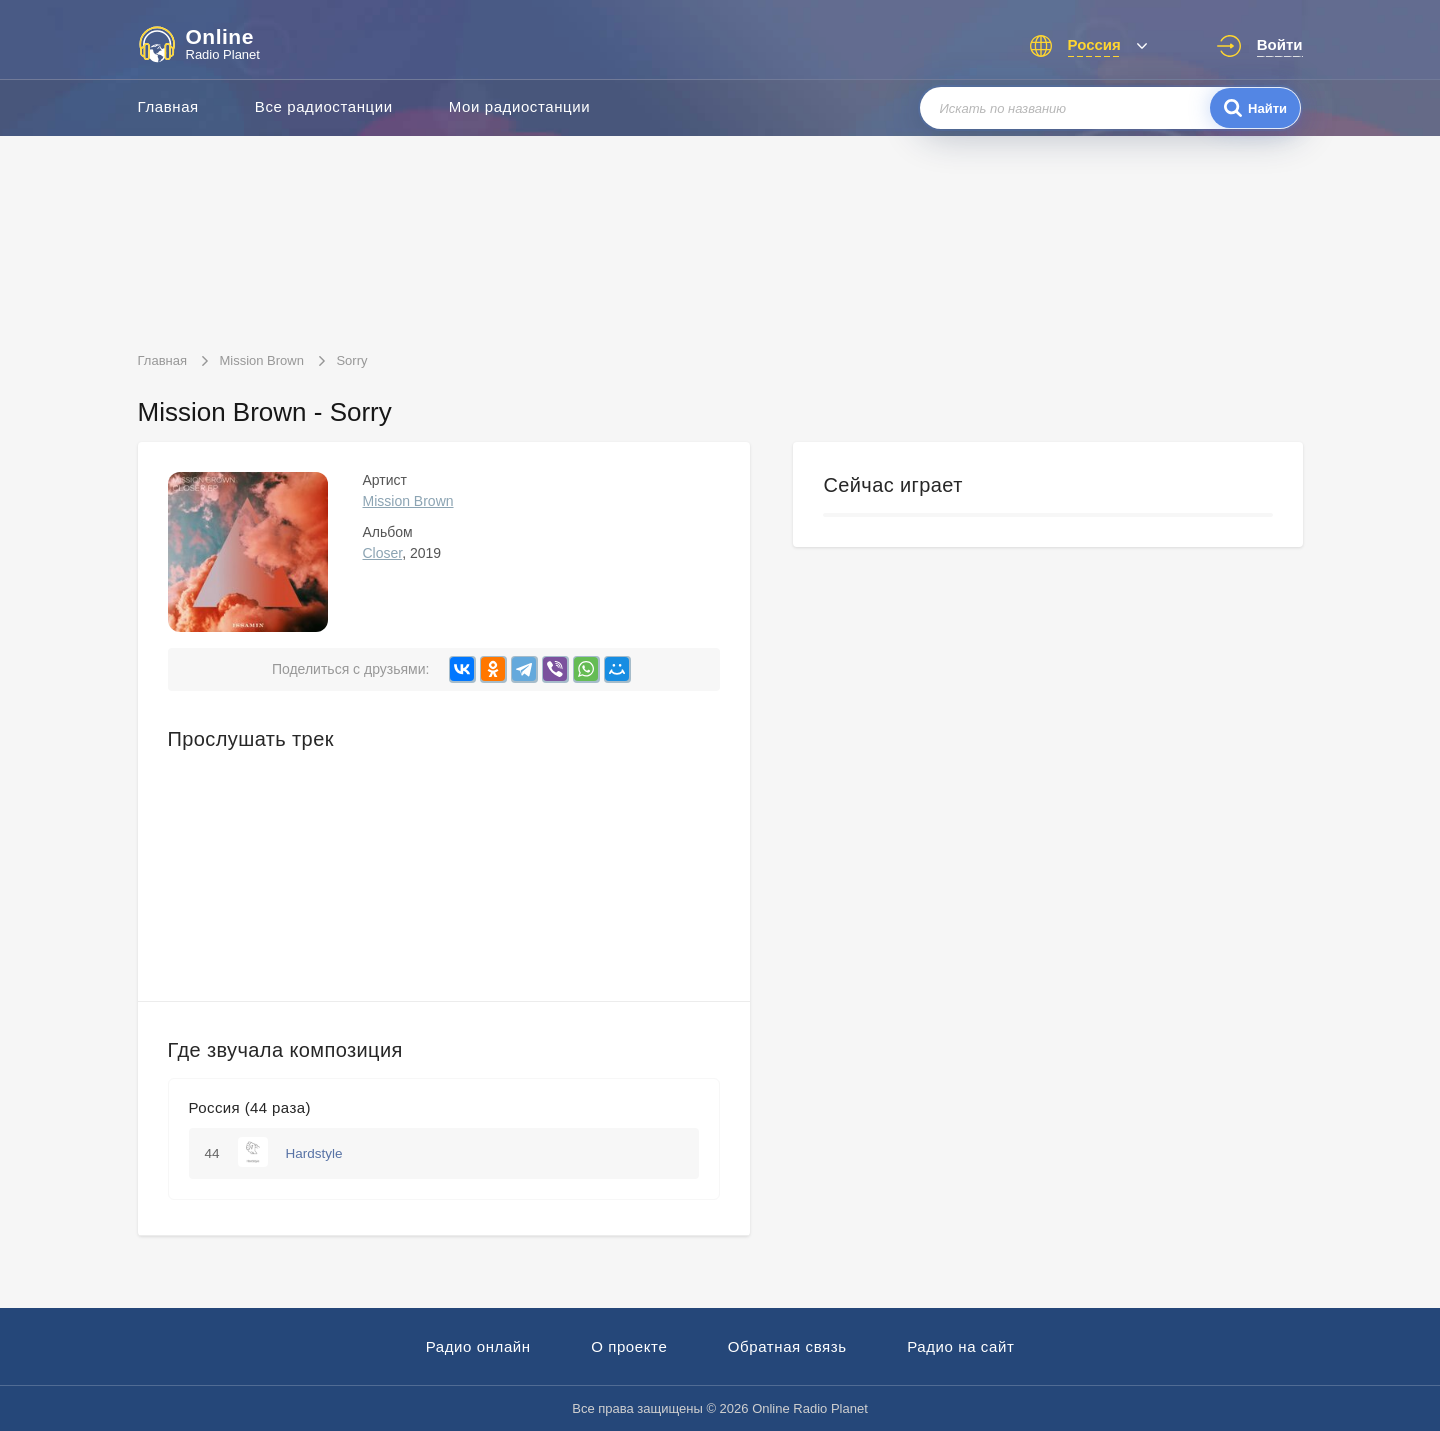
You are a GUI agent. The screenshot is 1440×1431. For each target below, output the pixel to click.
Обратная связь (787, 1346)
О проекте (629, 1346)
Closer (383, 553)
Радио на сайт (960, 1346)
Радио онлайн (478, 1346)
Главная (168, 106)
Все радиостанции (324, 106)
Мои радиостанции (520, 106)
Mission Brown (408, 501)
